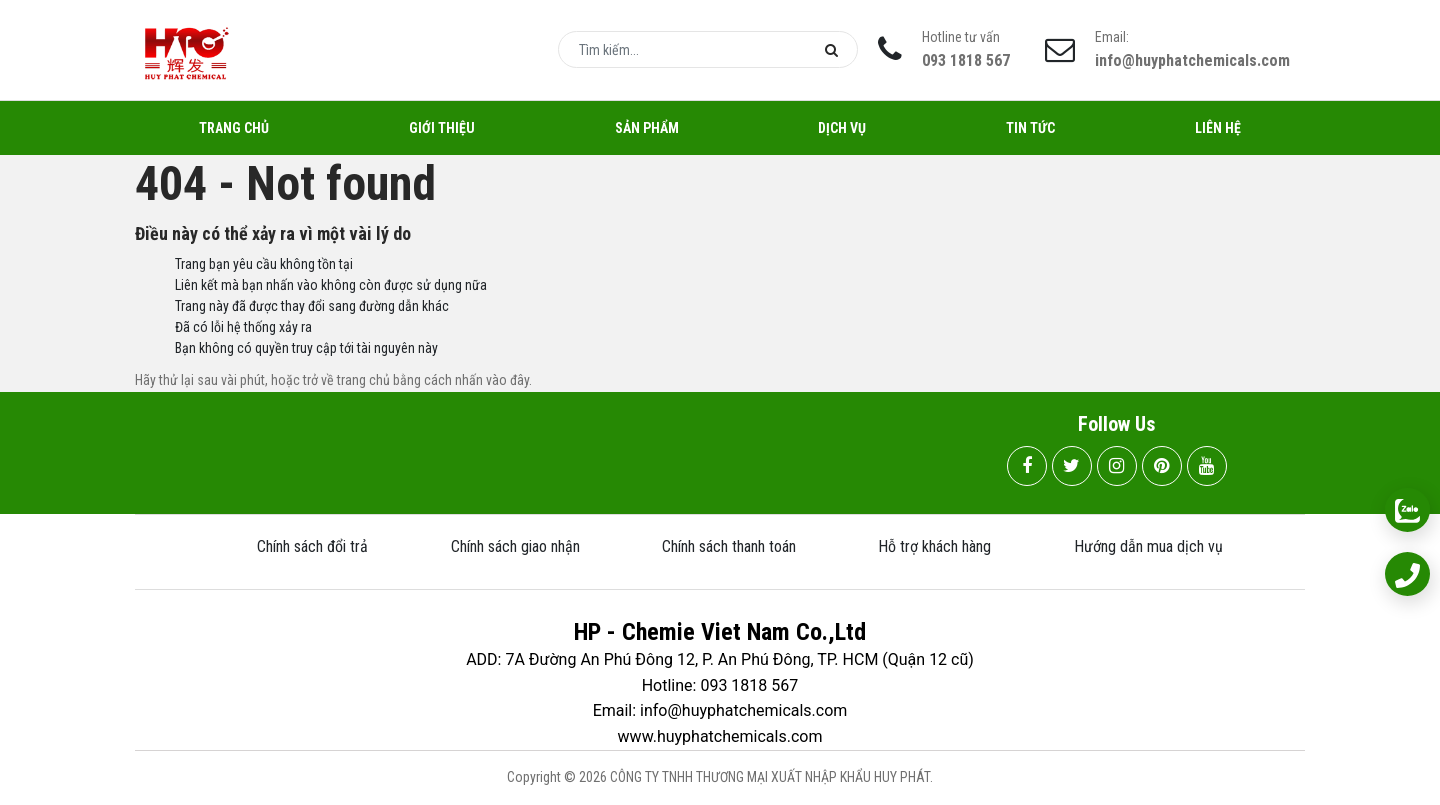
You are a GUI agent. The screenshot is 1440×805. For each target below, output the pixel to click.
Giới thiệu (442, 128)
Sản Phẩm (647, 128)
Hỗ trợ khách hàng (934, 546)
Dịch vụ (842, 128)
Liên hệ (1218, 128)
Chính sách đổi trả (312, 546)
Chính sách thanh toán (729, 546)
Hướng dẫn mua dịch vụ (1148, 546)
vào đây (507, 380)
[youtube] (1207, 466)
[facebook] (1027, 466)
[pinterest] (1162, 466)
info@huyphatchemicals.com (1192, 60)
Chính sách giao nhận (515, 546)
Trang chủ (234, 128)
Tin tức (1030, 128)
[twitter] (1072, 466)
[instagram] (1117, 466)
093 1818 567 (966, 60)
